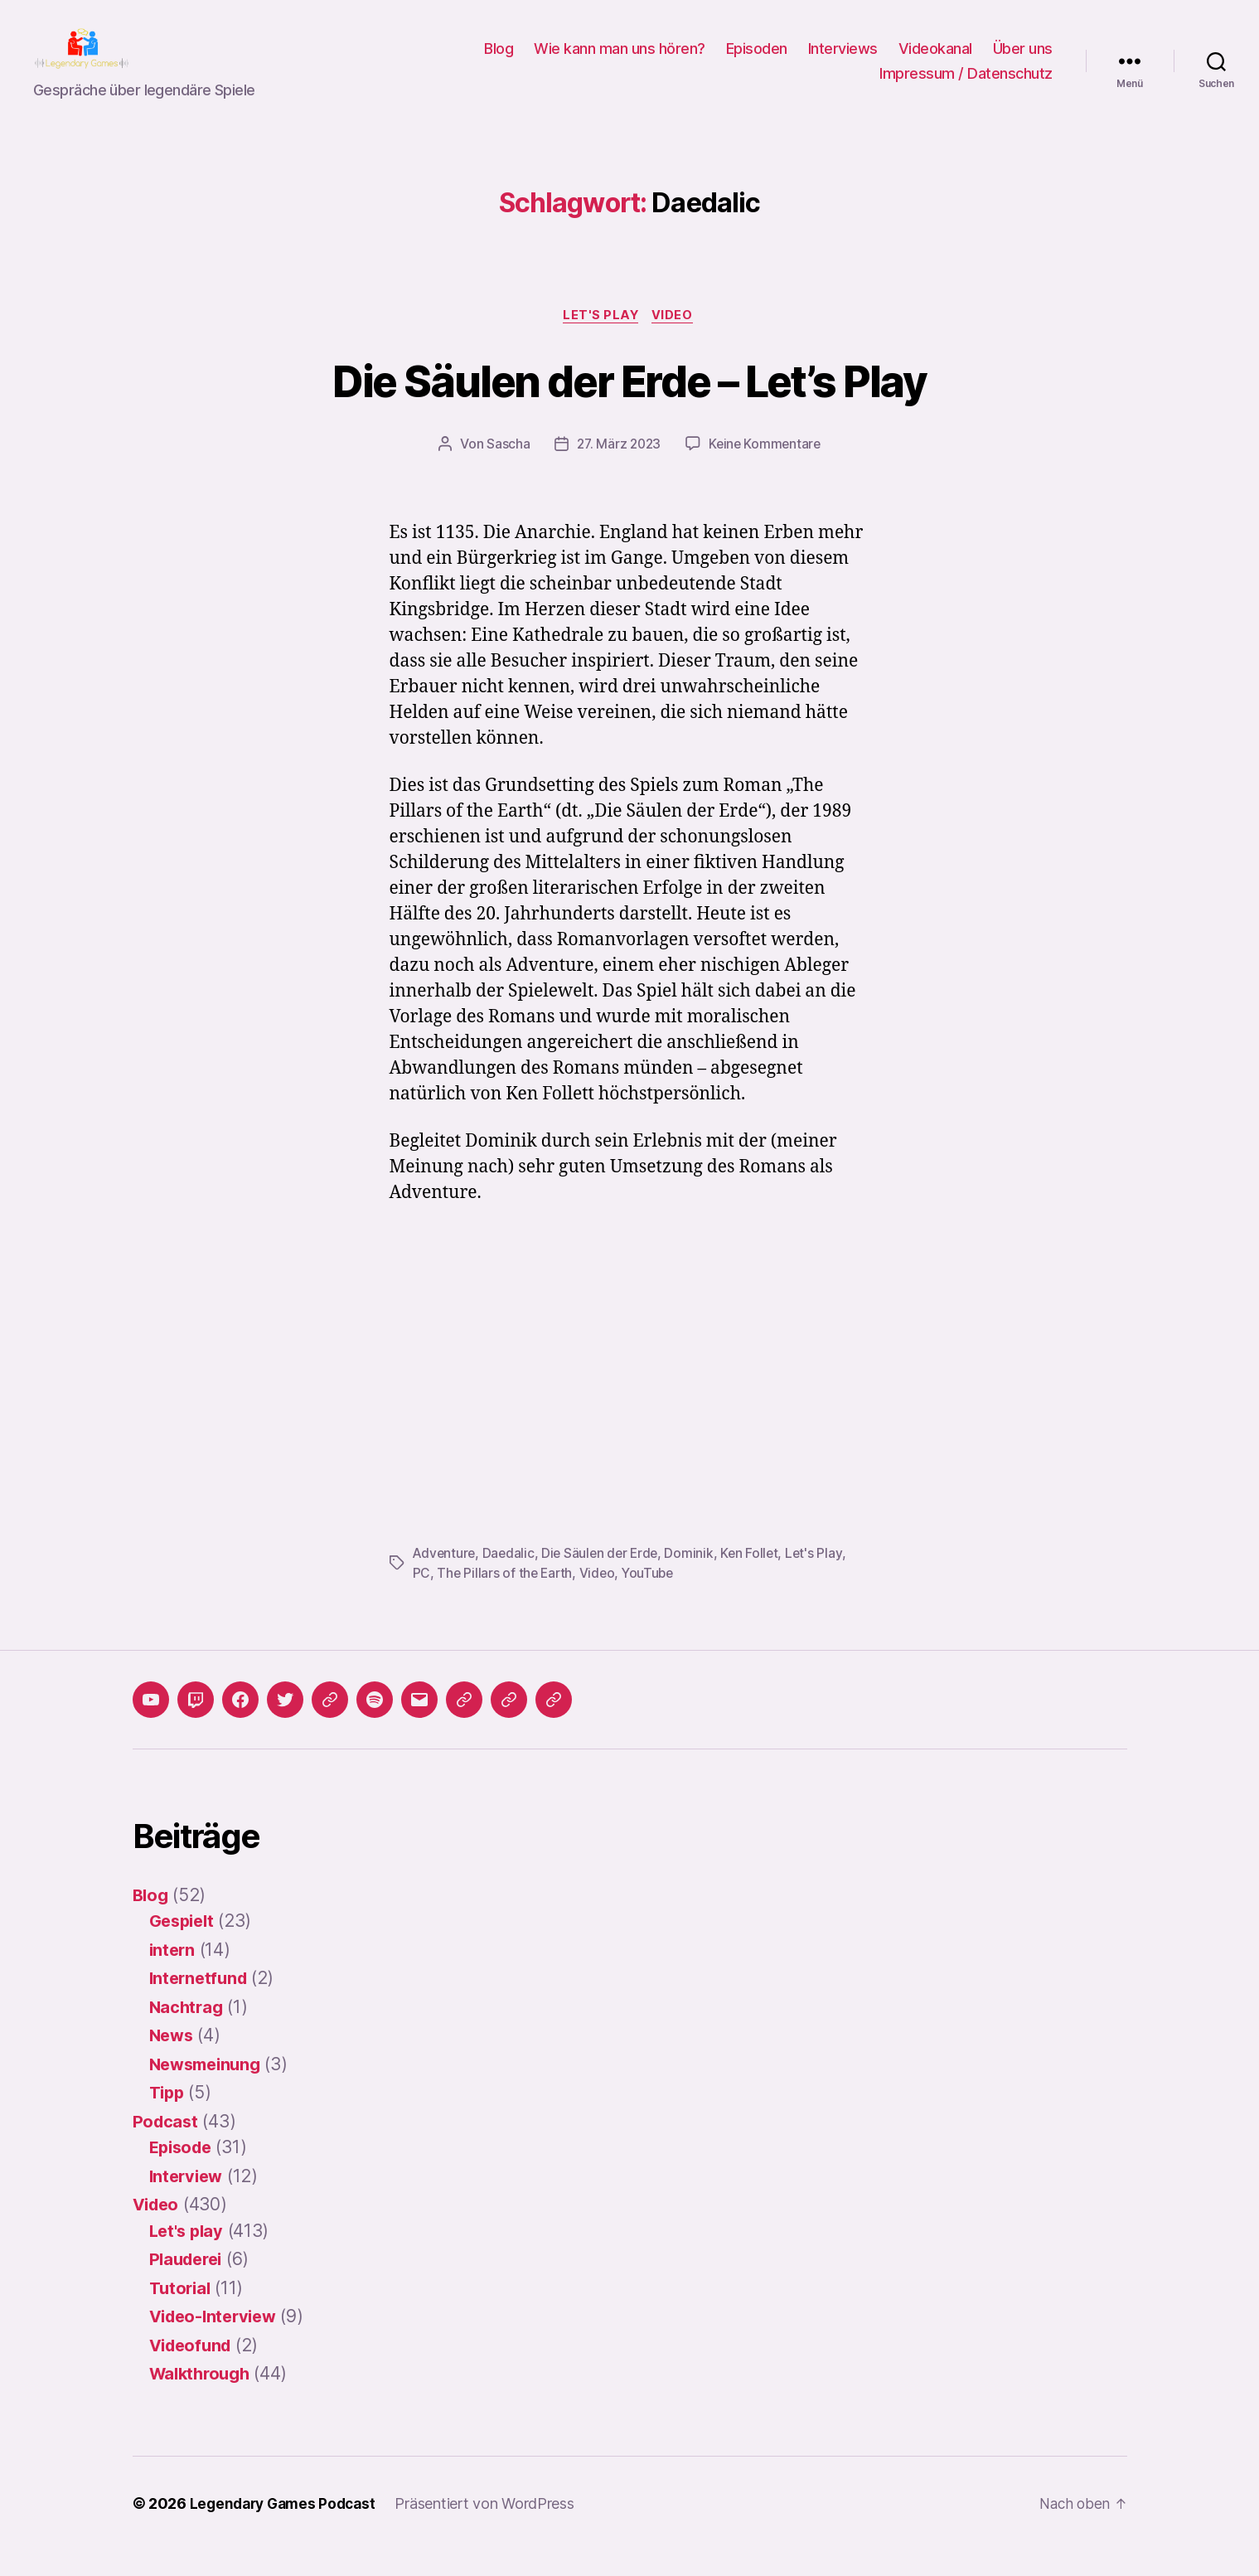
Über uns (1023, 61)
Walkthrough (203, 2399)
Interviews (843, 61)
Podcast (167, 2147)
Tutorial (181, 2313)
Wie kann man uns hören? (619, 61)
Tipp (168, 2118)
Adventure (445, 1579)
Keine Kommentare (767, 471)
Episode (183, 2173)
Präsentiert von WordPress (493, 2529)
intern (173, 1975)
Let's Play (822, 1579)
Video (676, 341)
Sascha (504, 471)
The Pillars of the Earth (506, 1599)
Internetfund (201, 2004)
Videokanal (935, 61)
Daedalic (511, 1579)
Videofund (193, 2370)
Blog (498, 61)
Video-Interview (217, 2342)
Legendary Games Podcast (287, 2529)
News (172, 2061)
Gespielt (184, 1947)
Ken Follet (757, 1579)
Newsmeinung (209, 2089)
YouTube (653, 1599)
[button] (464, 1725)
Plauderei (189, 2285)
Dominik (695, 1579)
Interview (188, 2201)
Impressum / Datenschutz (966, 86)
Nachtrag (187, 2032)
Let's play (600, 341)
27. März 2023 (617, 471)
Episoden (756, 61)
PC (421, 1599)
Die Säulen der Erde (605, 1579)
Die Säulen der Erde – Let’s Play (629, 405)
